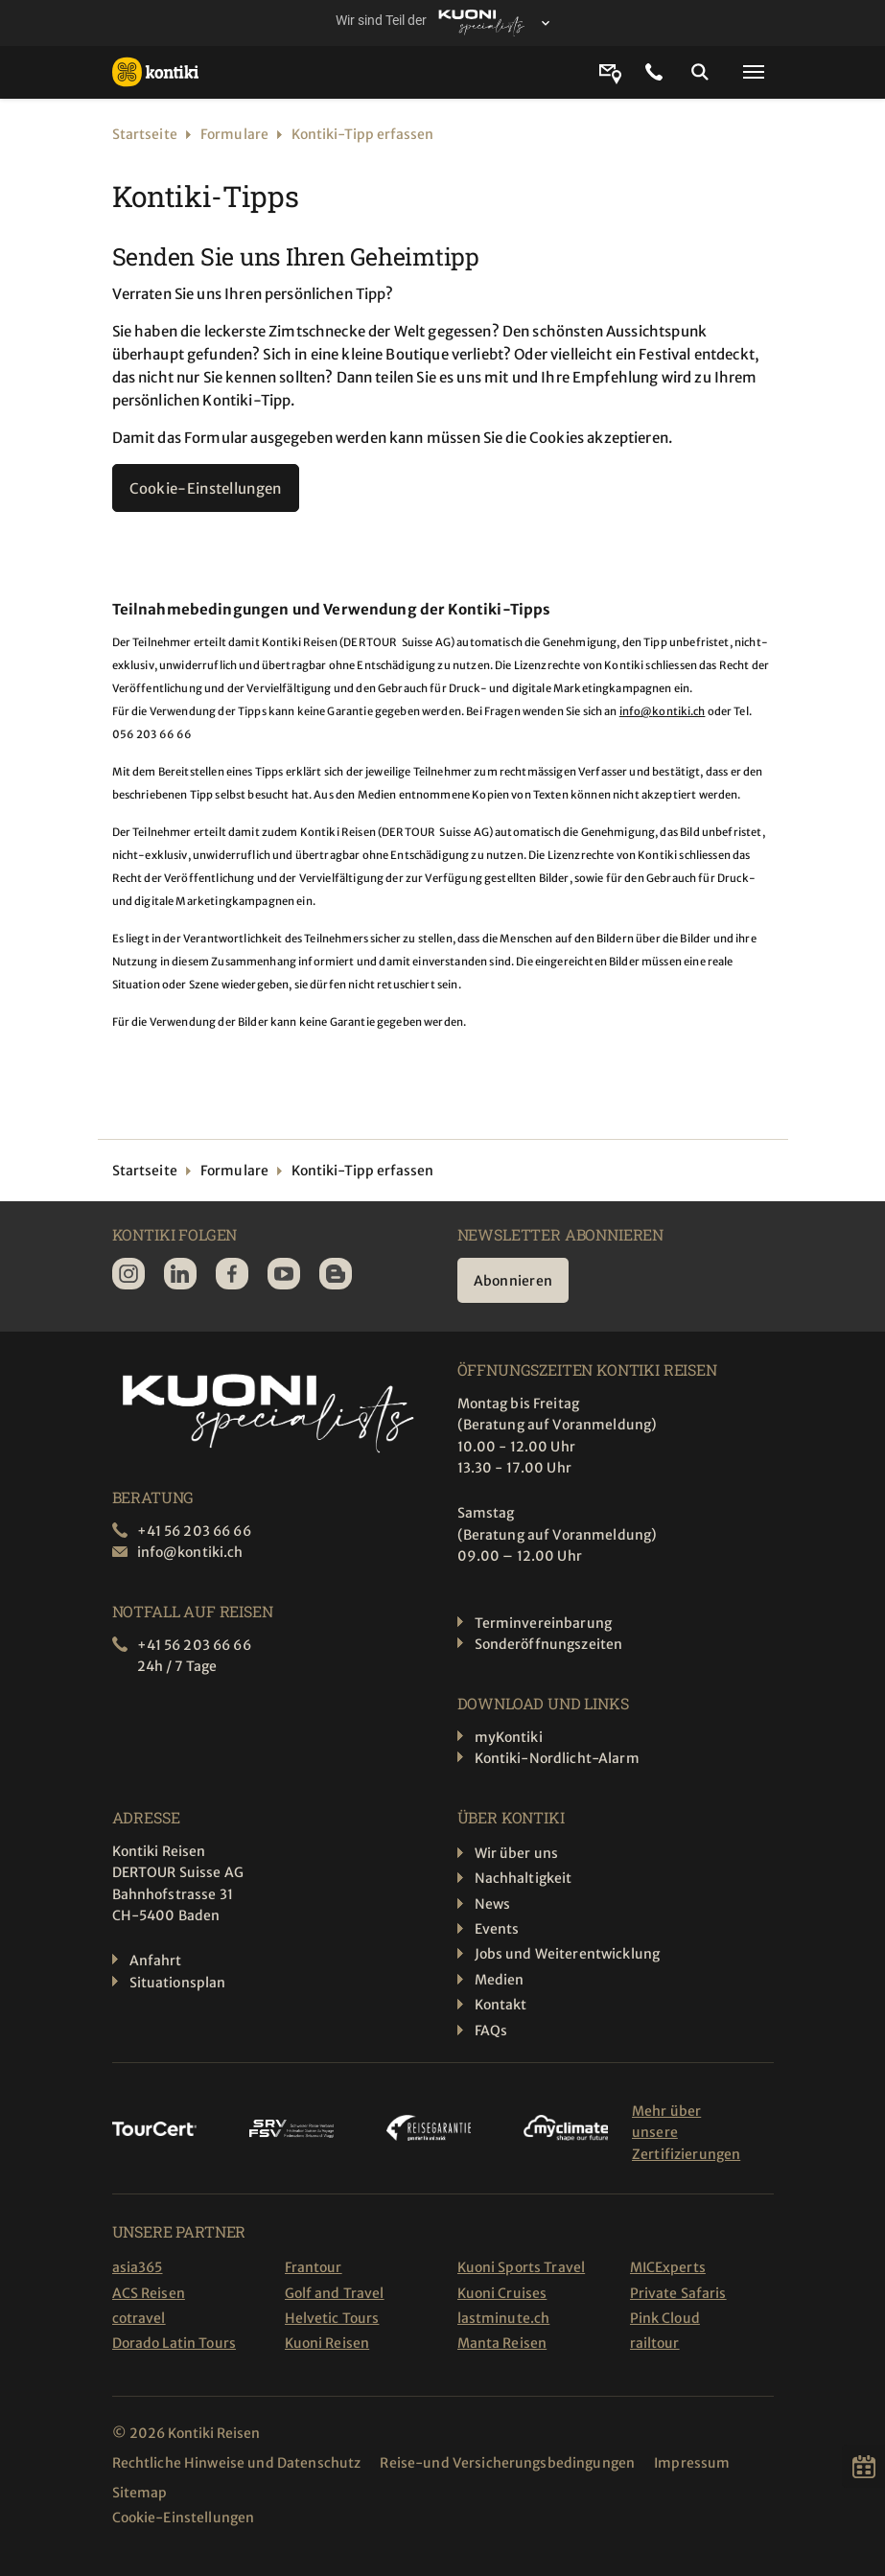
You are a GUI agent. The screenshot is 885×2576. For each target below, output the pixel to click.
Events (497, 1929)
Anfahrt (155, 1960)
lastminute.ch (503, 2318)
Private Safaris (678, 2293)
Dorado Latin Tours (174, 2343)
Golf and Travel (334, 2293)
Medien (499, 1979)
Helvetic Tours (332, 2318)
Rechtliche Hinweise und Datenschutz (236, 2463)
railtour (655, 2343)
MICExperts (668, 2267)
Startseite (144, 134)
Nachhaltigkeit (523, 1878)
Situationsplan (177, 1982)
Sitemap (140, 2492)
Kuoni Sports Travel (521, 2267)
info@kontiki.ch (662, 711)
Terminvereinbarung (544, 1623)
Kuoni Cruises (502, 2293)
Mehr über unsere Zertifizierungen (686, 2132)
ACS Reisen (148, 2293)
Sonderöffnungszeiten (549, 1644)
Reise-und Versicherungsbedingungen (507, 2463)
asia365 (137, 2267)
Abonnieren (513, 1280)
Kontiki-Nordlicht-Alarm (557, 1758)
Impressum (692, 2463)
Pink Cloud (665, 2318)
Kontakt (501, 2004)
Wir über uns (517, 1853)
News (493, 1904)
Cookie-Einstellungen (205, 488)
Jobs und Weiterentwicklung (568, 1953)
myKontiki (509, 1737)
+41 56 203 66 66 (194, 1531)
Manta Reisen (502, 2343)
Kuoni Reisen (327, 2343)
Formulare (234, 134)
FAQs (491, 2030)
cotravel (139, 2318)
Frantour (313, 2267)
